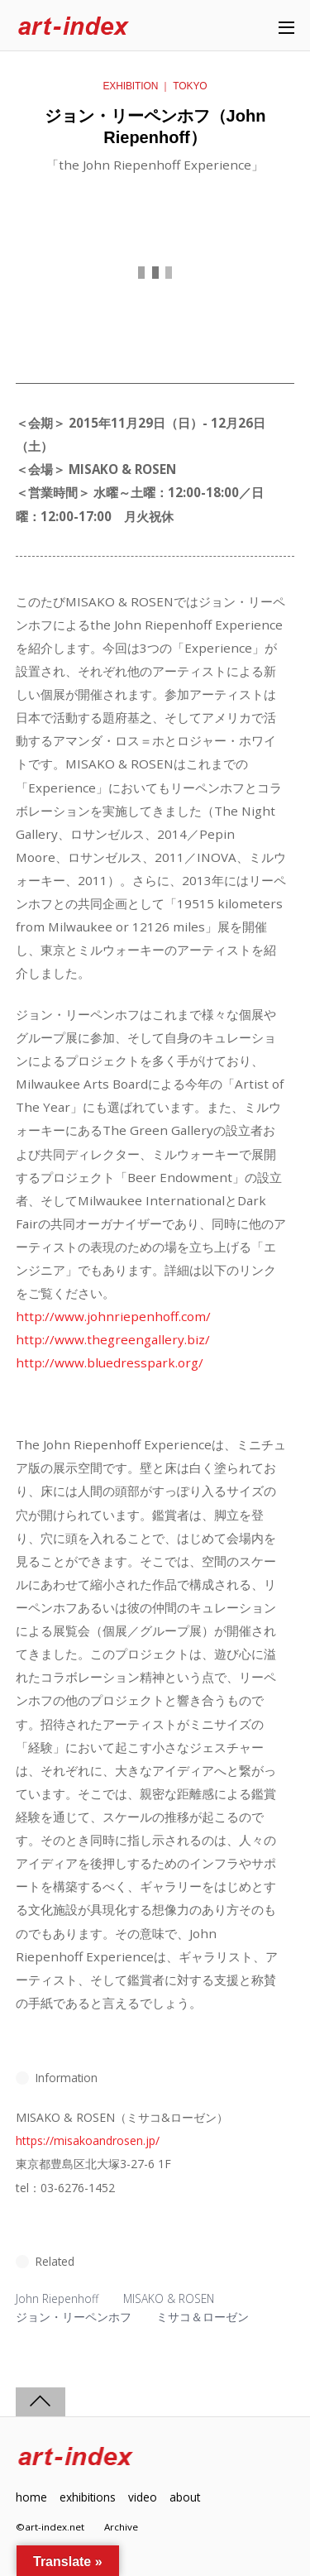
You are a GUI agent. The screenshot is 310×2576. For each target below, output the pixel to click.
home (31, 2497)
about (184, 2497)
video (142, 2497)
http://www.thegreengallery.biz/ (113, 1339)
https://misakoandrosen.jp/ (88, 2140)
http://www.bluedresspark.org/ (109, 1362)
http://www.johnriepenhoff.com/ (113, 1316)
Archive (121, 2527)
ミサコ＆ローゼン (202, 2317)
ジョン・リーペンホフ (73, 2317)
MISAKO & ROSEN (168, 2298)
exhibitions (88, 2497)
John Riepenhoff (57, 2298)
